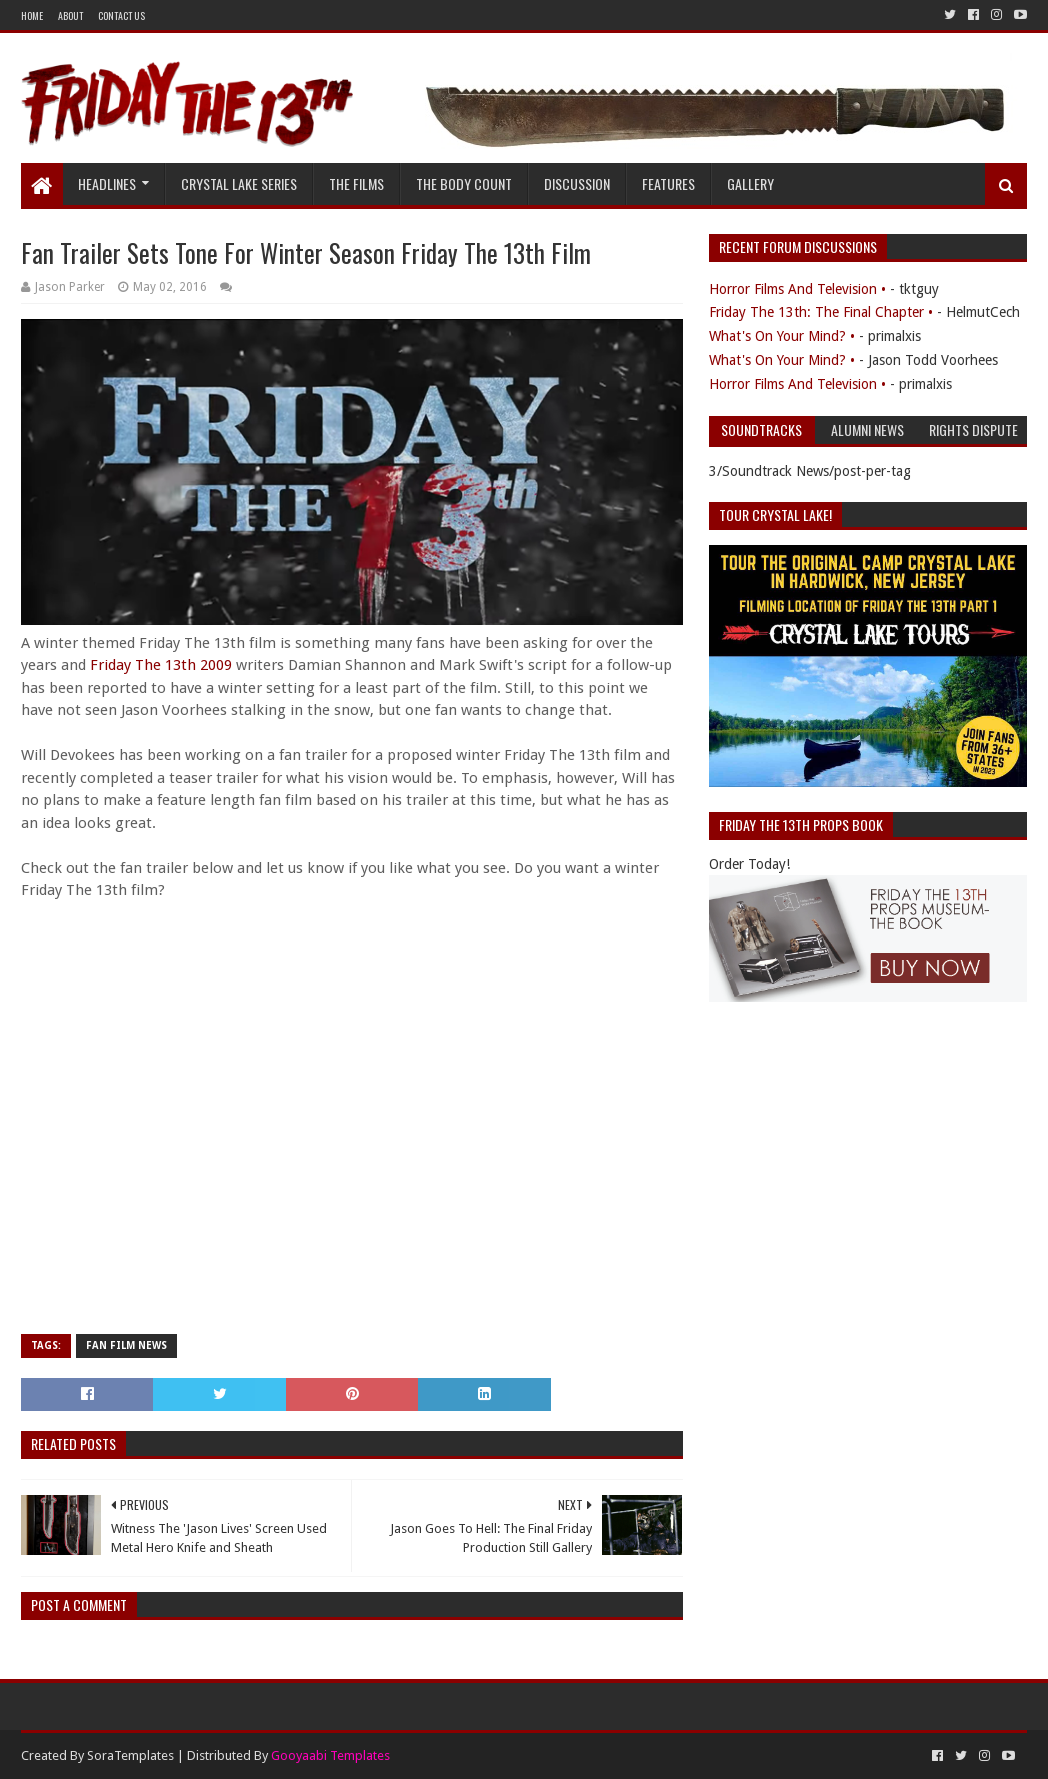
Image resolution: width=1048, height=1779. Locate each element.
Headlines (107, 183)
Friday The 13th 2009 (161, 665)
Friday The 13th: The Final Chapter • (821, 312)
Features (668, 183)
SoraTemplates (130, 1755)
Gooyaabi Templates (330, 1755)
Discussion (577, 183)
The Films (356, 183)
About (70, 15)
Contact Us (121, 15)
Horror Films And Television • (797, 289)
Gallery (750, 183)
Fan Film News (126, 1345)
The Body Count (464, 183)
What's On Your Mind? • (782, 336)
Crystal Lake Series (239, 183)
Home (32, 15)
